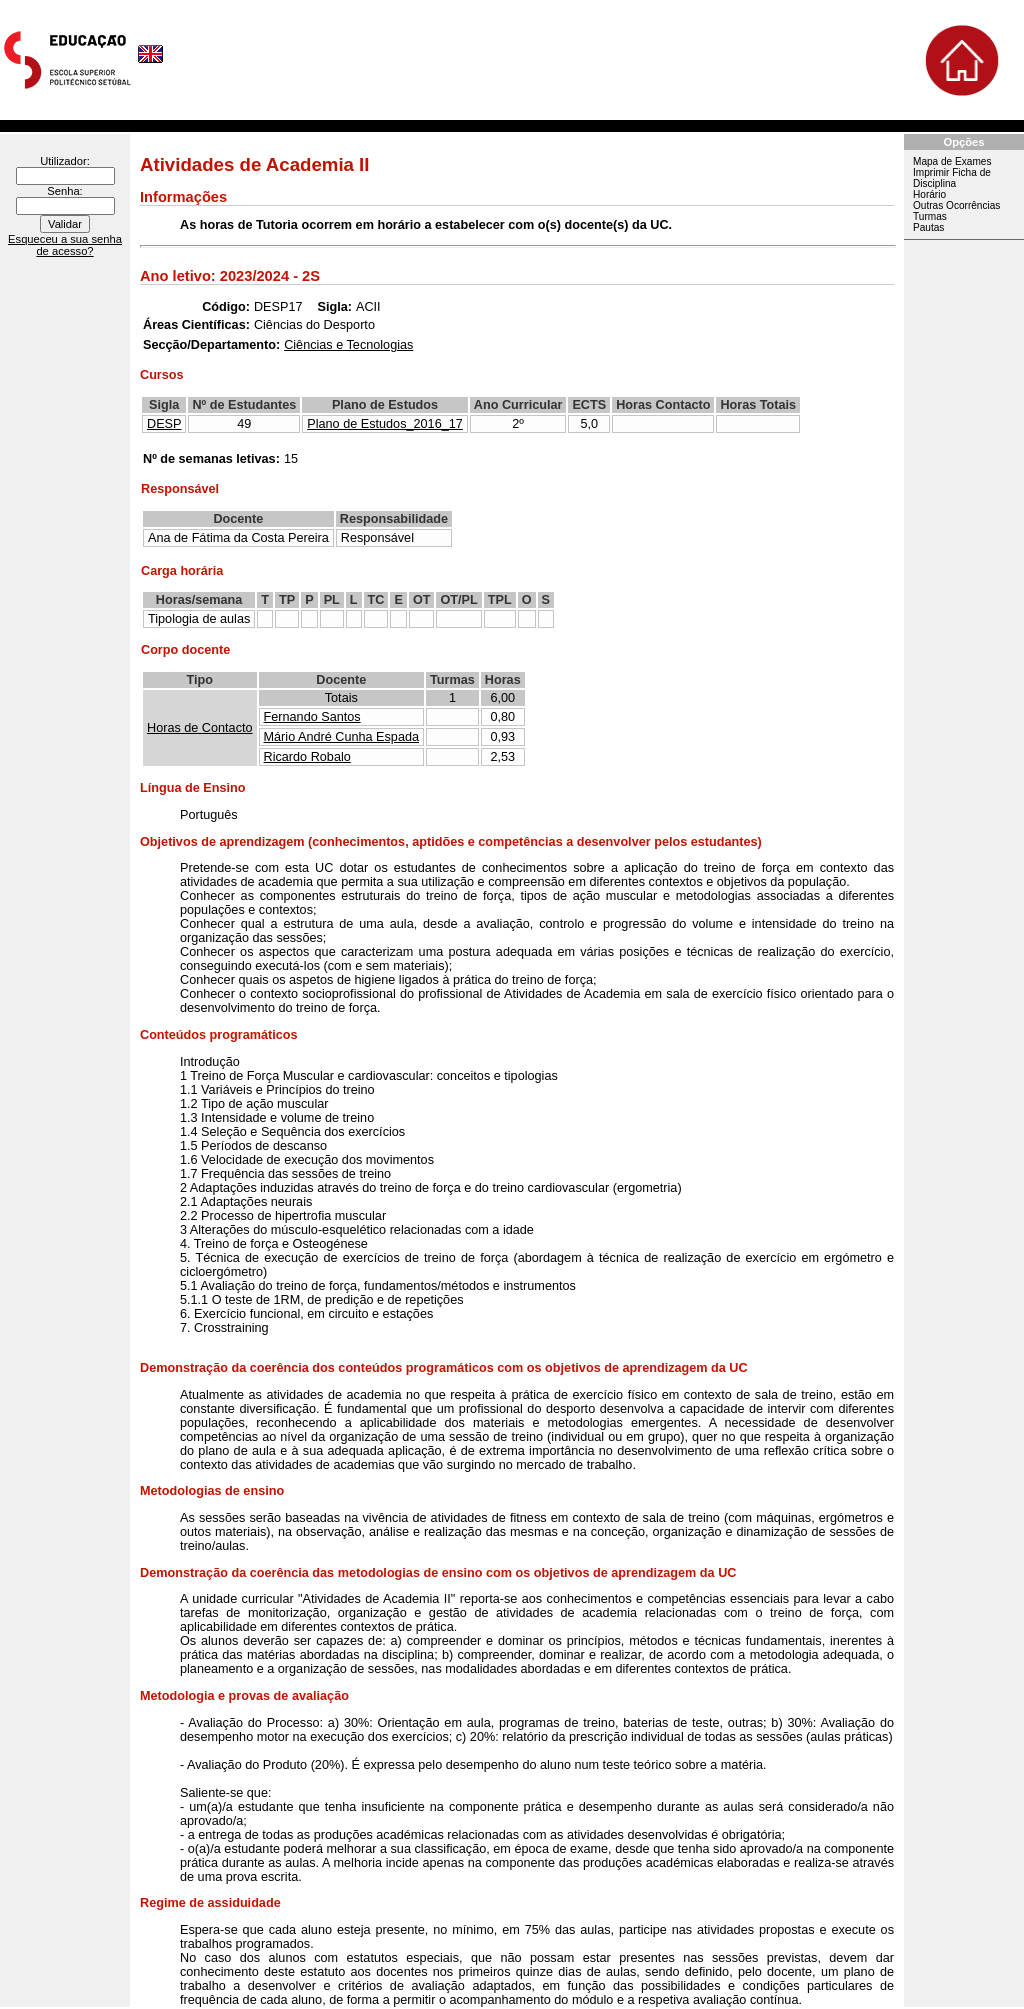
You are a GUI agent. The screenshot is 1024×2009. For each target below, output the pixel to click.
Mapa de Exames (952, 161)
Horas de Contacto (200, 728)
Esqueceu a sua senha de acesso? (65, 245)
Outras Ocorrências (956, 205)
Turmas (930, 216)
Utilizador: (65, 161)
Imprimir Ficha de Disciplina (952, 178)
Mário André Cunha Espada (342, 737)
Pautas (928, 227)
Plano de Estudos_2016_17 (385, 424)
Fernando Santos (312, 717)
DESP (164, 424)
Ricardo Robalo (307, 757)
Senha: (64, 191)
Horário (929, 194)
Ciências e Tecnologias (348, 345)
